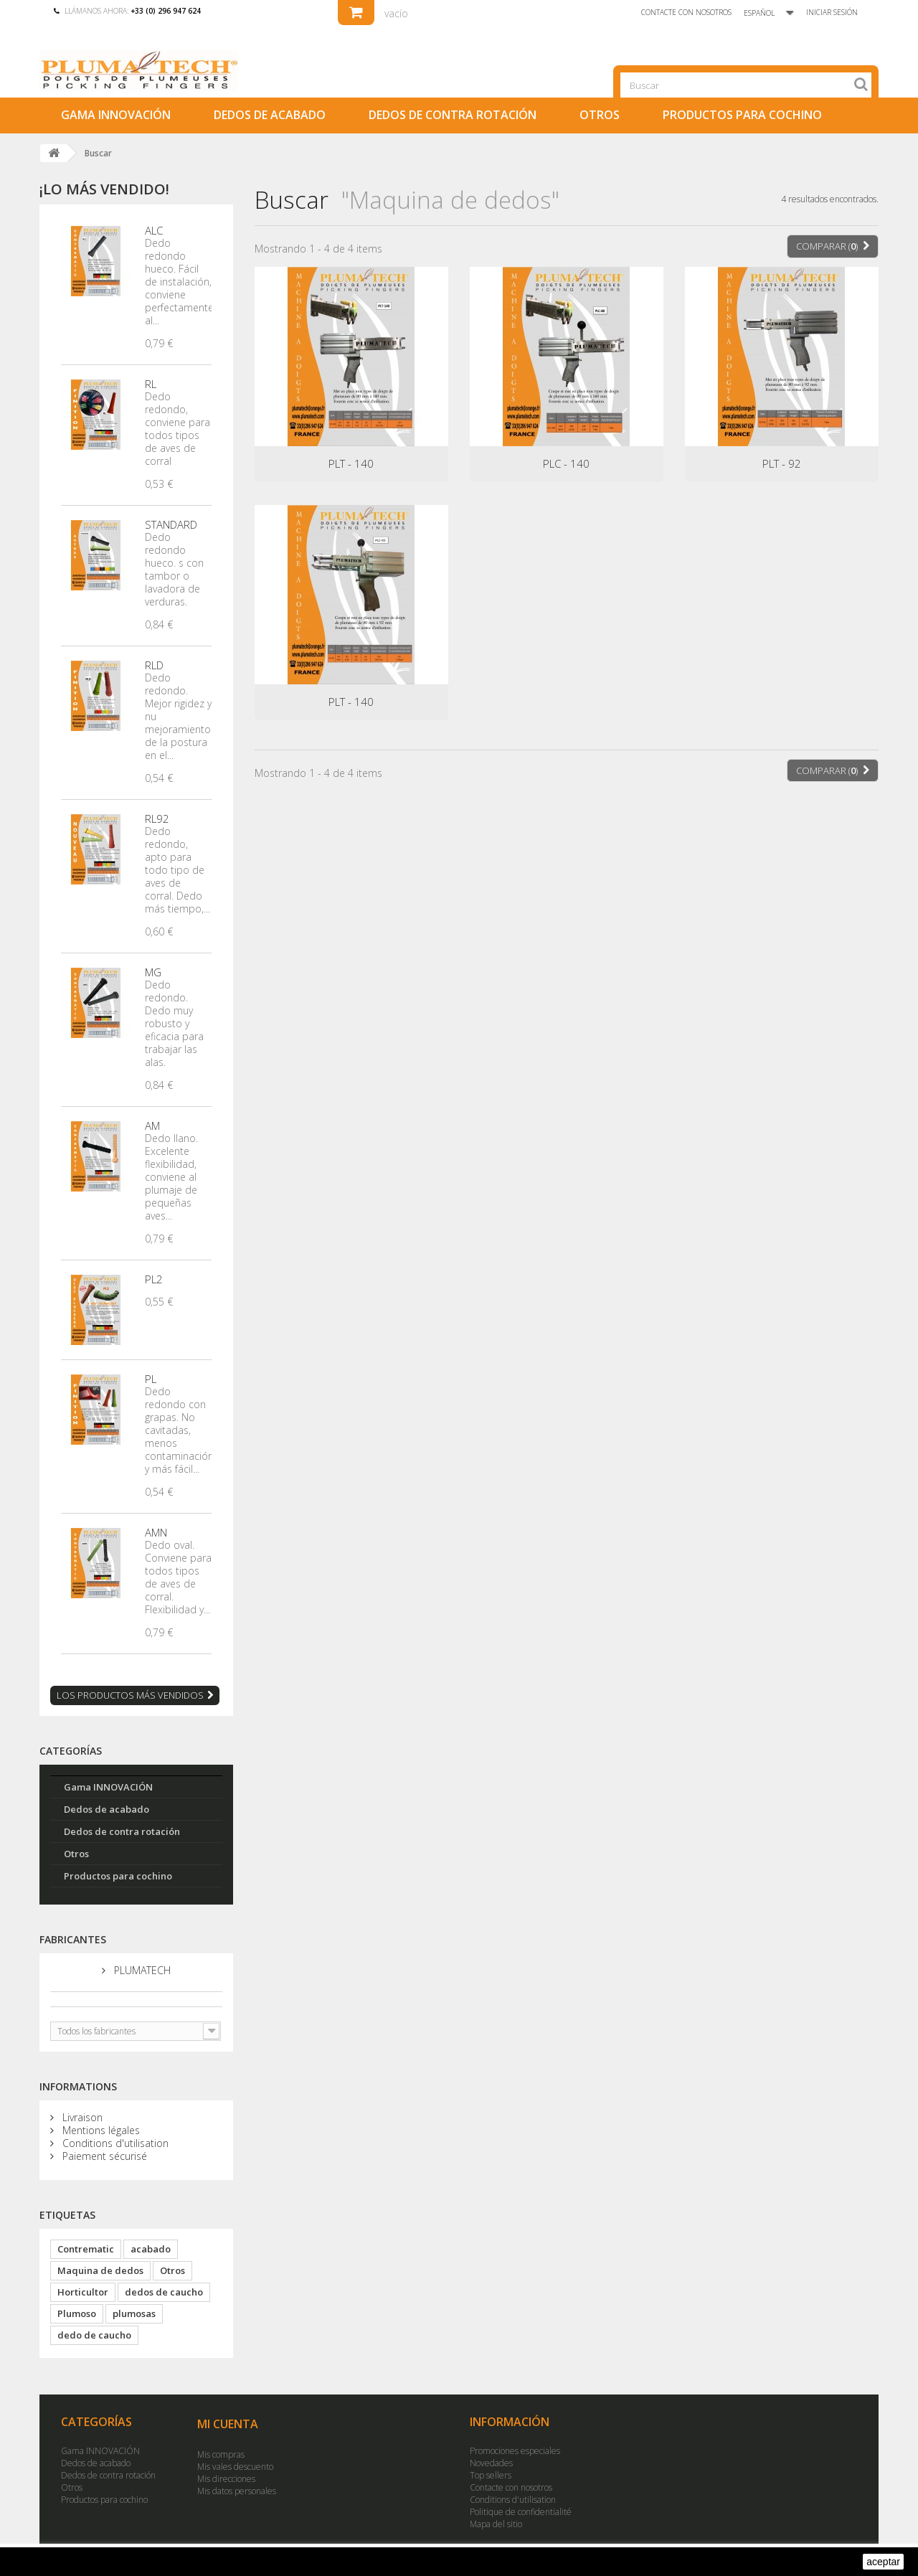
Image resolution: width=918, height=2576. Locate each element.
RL (150, 384)
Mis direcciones (226, 2479)
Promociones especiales (515, 2451)
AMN (156, 1532)
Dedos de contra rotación (452, 115)
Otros (599, 115)
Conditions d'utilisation (114, 2143)
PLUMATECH (141, 1970)
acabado (151, 2248)
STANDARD (171, 524)
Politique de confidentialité (521, 2512)
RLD (154, 665)
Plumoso (76, 2313)
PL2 (154, 1279)
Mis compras (221, 2454)
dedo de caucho (94, 2335)
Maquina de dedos (100, 2270)
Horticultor (82, 2291)
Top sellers (490, 2475)
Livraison (81, 2117)
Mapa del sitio (496, 2524)
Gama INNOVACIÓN (116, 115)
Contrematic (85, 2248)
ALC (154, 230)
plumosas (134, 2313)
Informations (78, 2086)
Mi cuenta (227, 2424)
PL (150, 1379)
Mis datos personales (236, 2491)
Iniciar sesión (832, 12)
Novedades (491, 2463)
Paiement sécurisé (103, 2156)
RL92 (157, 818)
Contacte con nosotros (684, 12)
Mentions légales (100, 2130)
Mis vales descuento (235, 2467)
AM (152, 1125)
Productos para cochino (742, 115)
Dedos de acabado (270, 115)
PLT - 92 (781, 463)
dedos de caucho (164, 2291)
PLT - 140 (351, 463)
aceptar (883, 2561)
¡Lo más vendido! (104, 189)
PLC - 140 (566, 463)
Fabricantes (72, 1939)
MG (153, 972)
